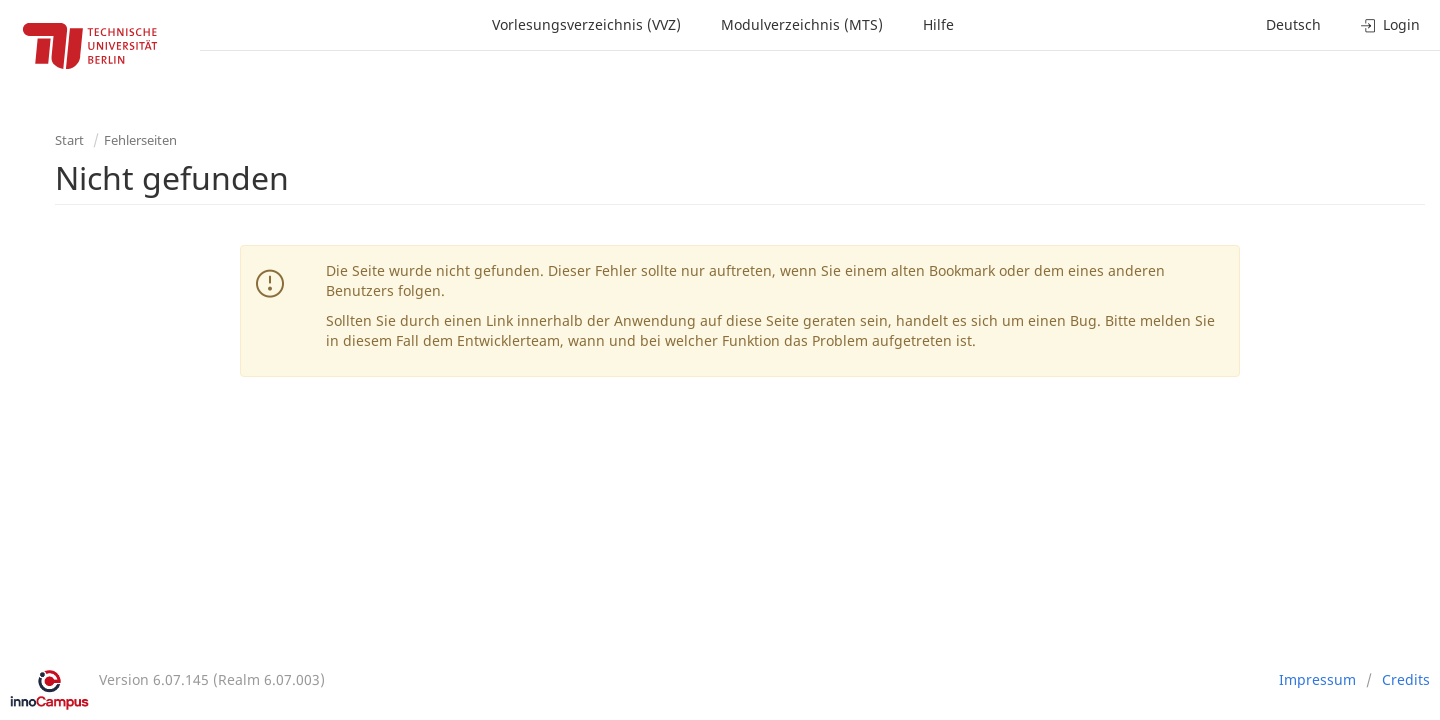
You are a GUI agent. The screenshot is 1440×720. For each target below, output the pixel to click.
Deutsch (1293, 24)
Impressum (1317, 679)
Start (69, 140)
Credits (1406, 679)
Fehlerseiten (140, 140)
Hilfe (938, 24)
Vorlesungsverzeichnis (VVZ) (586, 24)
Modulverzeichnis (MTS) (802, 24)
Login (1390, 24)
